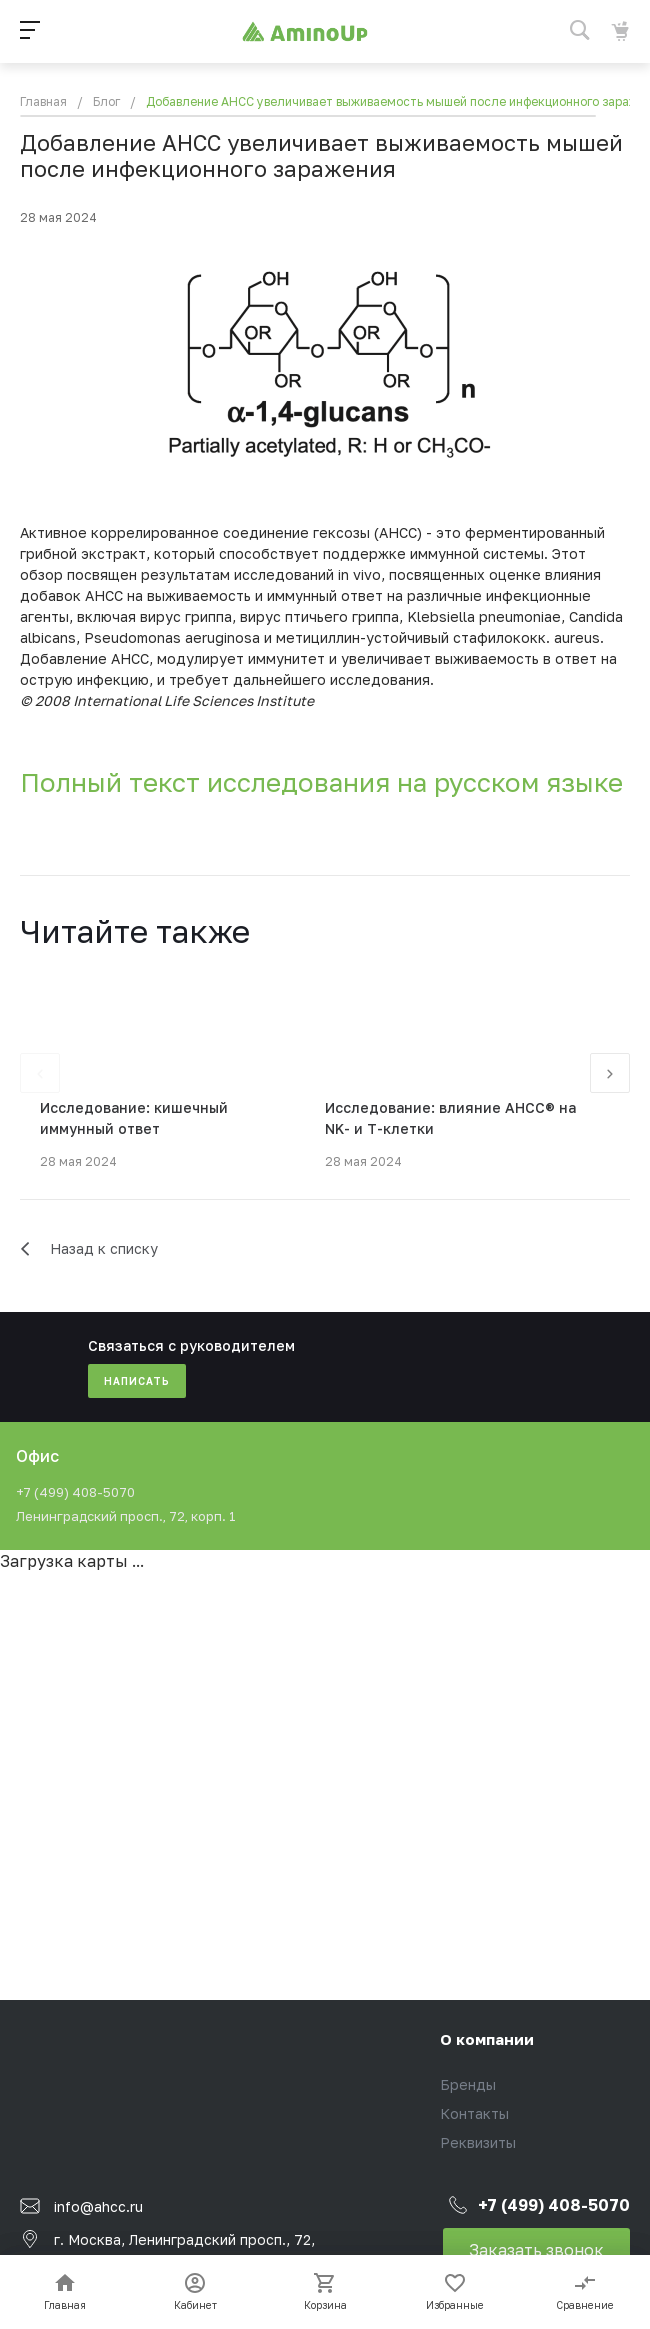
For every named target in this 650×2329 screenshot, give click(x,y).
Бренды (468, 2084)
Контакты (474, 2113)
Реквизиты (478, 2142)
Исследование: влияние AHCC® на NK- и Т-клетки (450, 1118)
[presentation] (40, 1073)
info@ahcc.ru (98, 2205)
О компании (487, 2039)
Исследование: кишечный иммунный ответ (134, 1118)
